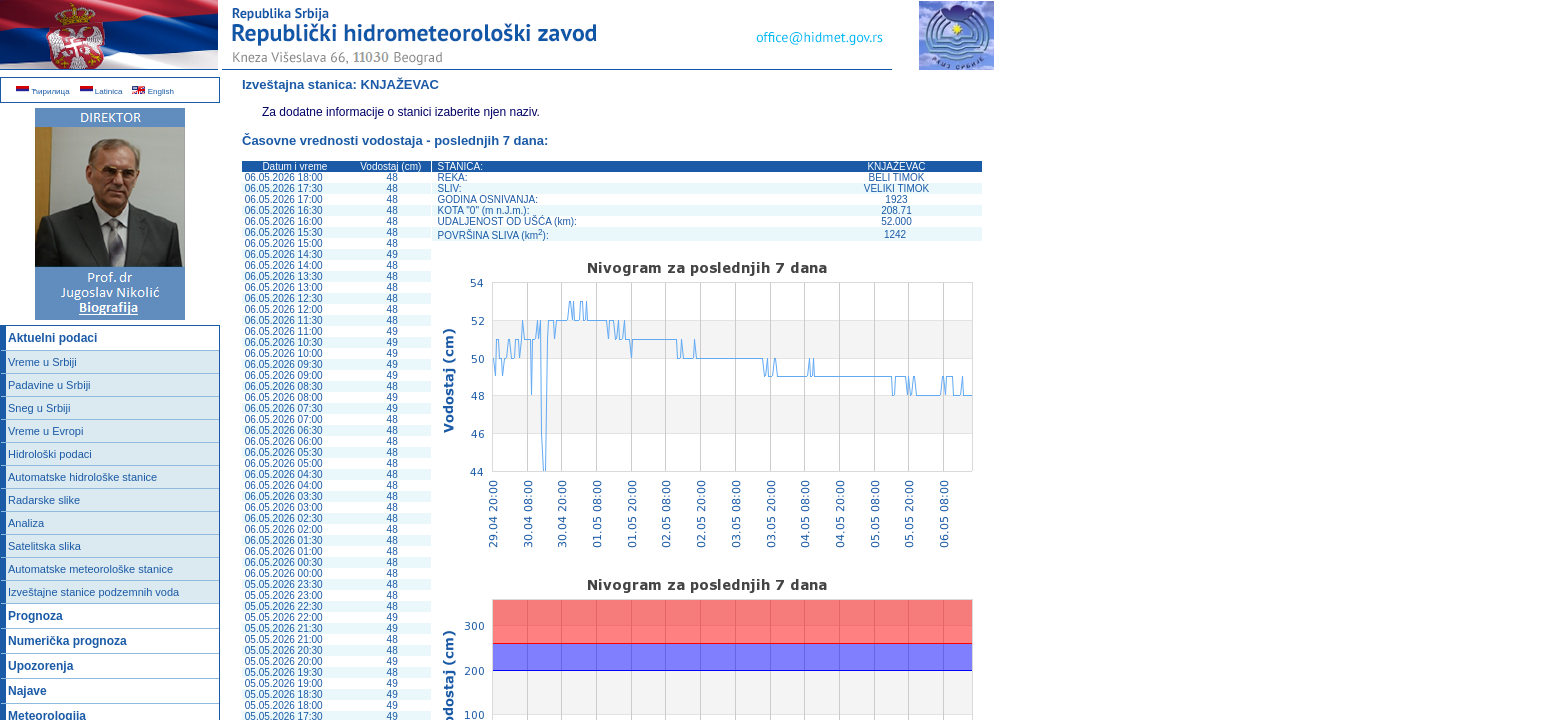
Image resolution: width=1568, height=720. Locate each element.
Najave (27, 691)
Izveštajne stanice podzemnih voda (93, 592)
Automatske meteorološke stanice (90, 569)
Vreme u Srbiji (42, 362)
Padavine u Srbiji (49, 385)
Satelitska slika (44, 546)
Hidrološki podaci (50, 454)
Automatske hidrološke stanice (82, 477)
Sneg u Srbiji (39, 408)
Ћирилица (43, 91)
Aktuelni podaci (52, 338)
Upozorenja (40, 666)
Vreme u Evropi (45, 431)
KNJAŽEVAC (400, 84)
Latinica (101, 91)
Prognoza (35, 616)
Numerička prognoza (67, 641)
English (152, 91)
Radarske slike (44, 500)
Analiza (26, 523)
